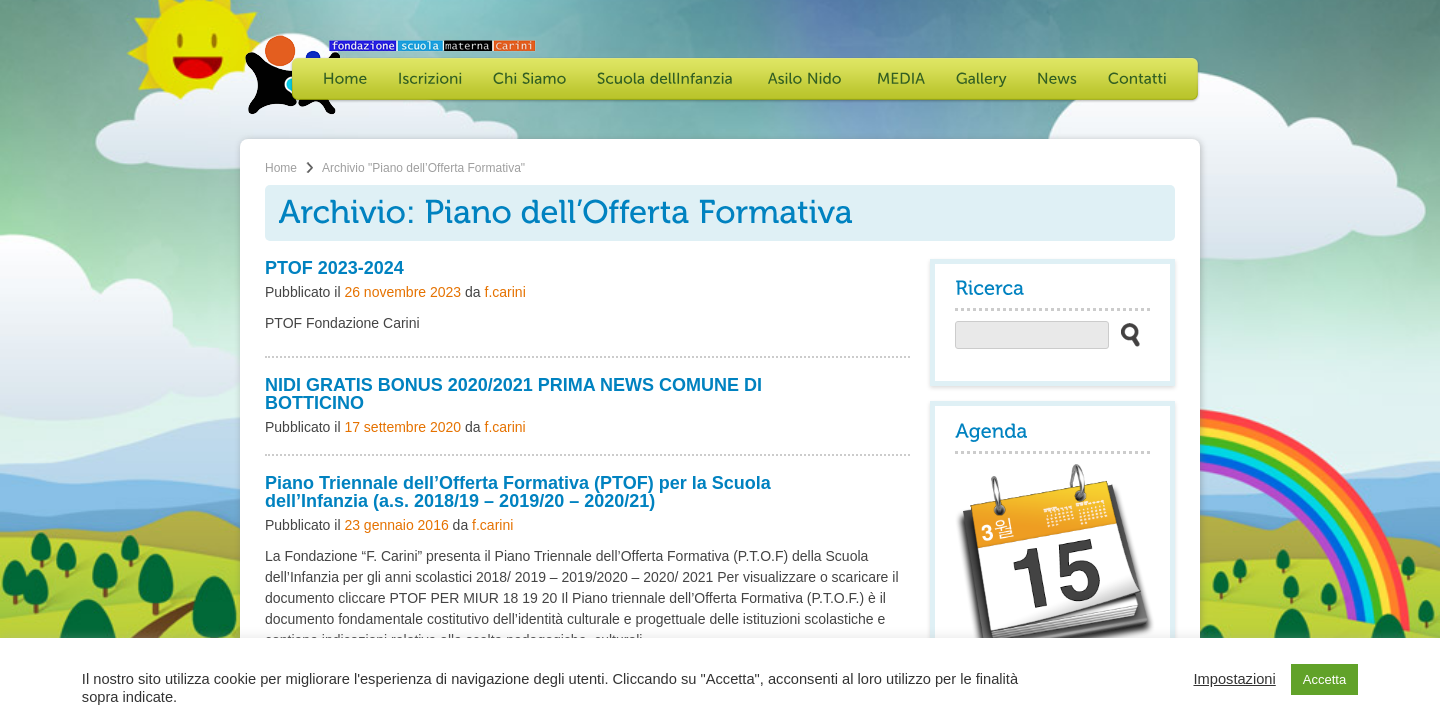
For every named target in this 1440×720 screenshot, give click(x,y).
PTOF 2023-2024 (334, 268)
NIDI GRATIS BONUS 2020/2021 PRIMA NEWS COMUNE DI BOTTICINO (513, 394)
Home (281, 168)
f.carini (505, 292)
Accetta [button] (1324, 679)
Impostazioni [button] (1234, 679)
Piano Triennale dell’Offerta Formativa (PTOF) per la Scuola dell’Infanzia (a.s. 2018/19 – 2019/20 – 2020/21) (518, 492)
